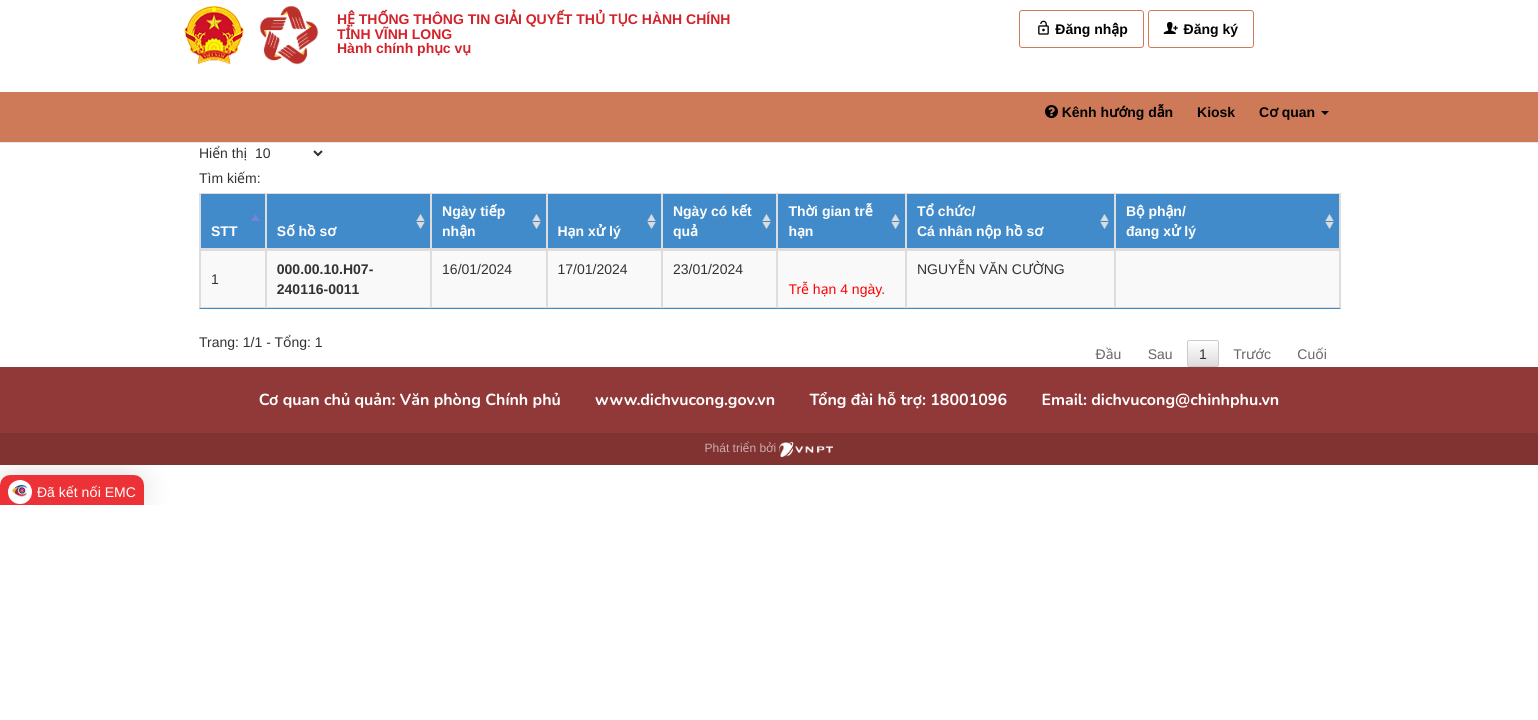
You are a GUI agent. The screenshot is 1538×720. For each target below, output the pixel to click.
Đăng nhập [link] (1081, 28)
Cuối (1311, 354)
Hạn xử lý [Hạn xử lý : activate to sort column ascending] (589, 231)
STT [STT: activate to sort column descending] (224, 231)
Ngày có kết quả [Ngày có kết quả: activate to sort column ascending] (712, 221)
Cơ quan (1294, 112)
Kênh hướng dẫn (1109, 112)
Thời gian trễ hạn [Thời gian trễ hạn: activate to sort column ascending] (830, 221)
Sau (1160, 354)
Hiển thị (262, 153)
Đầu (1109, 354)
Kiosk (1216, 112)
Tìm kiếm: (345, 178)
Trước (1252, 354)
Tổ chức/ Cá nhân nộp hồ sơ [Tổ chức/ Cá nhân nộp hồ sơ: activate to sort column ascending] (980, 221)
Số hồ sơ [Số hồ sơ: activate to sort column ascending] (306, 231)
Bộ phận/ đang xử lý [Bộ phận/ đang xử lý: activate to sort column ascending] (1161, 221)
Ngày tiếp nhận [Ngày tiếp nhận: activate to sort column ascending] (473, 221)
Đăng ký (1201, 28)
